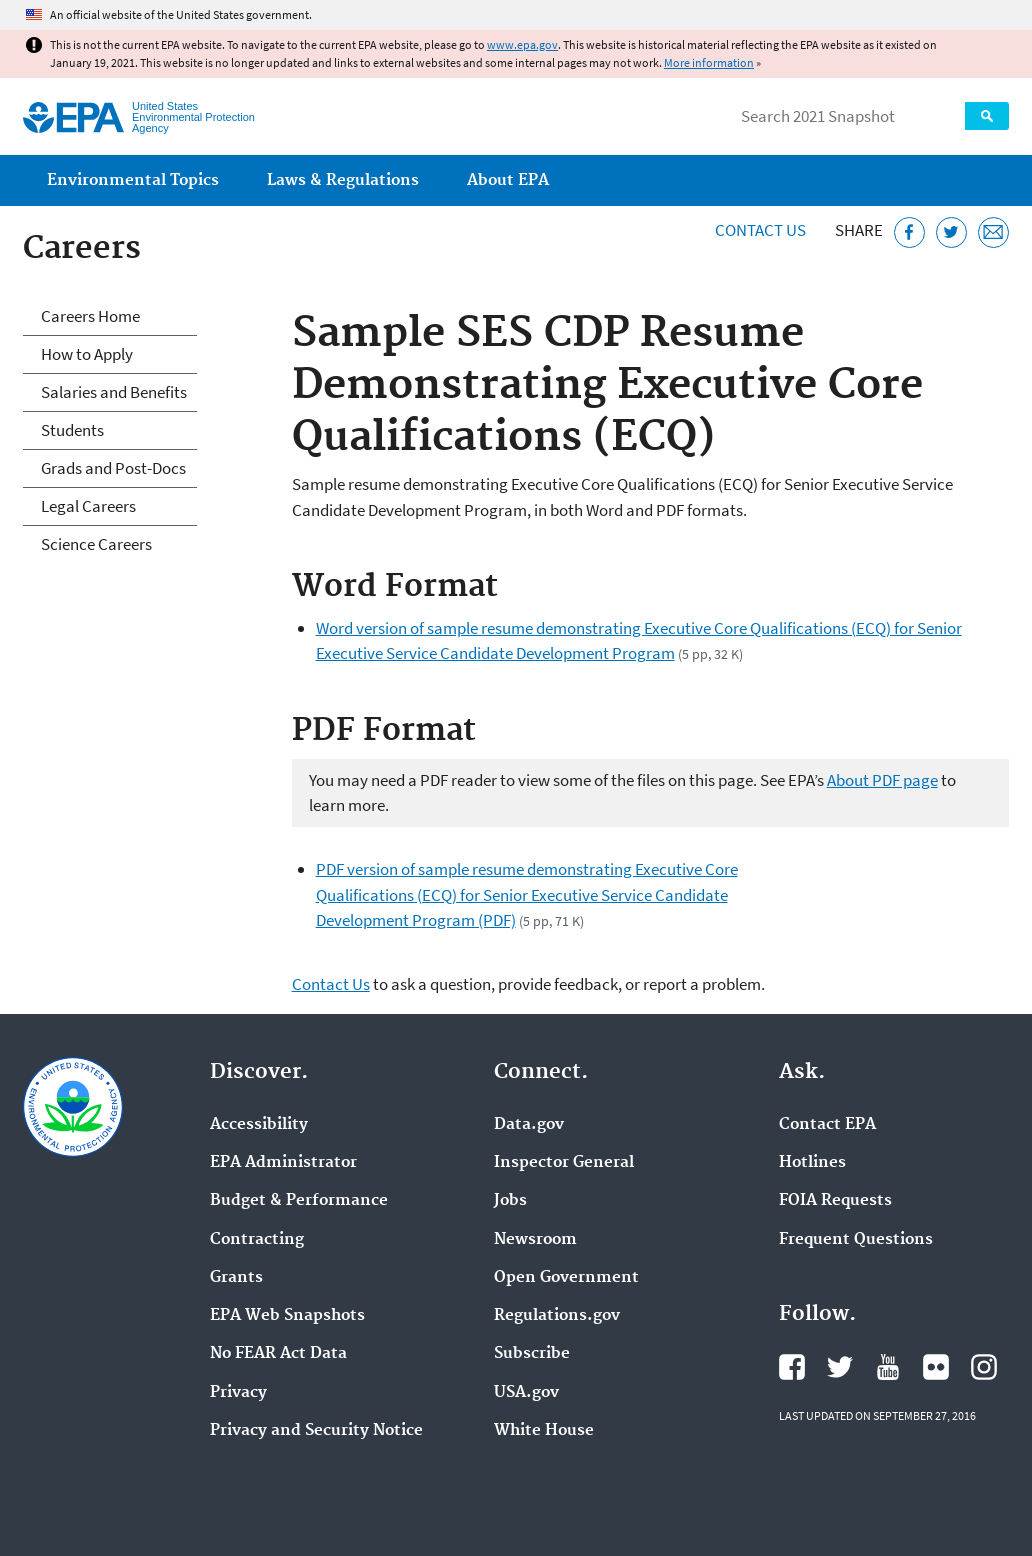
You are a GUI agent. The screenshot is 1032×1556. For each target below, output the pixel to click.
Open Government (566, 1278)
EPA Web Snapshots (287, 1316)
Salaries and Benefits (114, 392)
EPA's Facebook (792, 1367)
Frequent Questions (856, 1240)
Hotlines (812, 1163)
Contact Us (760, 230)
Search (987, 116)
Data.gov (529, 1125)
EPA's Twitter (840, 1367)
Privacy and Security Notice (316, 1431)
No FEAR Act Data (278, 1354)
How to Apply (87, 354)
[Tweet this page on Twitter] (951, 232)
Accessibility (259, 1125)
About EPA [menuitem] (508, 180)
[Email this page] (993, 232)
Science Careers (96, 544)
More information (709, 62)
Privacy (238, 1393)
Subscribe (532, 1354)
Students (72, 430)
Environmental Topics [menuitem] (133, 180)
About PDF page (882, 780)
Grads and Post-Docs (113, 468)
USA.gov (526, 1393)
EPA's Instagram (984, 1367)
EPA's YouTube (888, 1367)
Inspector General (564, 1163)
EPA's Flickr (936, 1367)
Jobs (510, 1201)
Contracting (257, 1240)
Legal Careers (88, 506)
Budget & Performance (299, 1201)
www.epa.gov (522, 44)
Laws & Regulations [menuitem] (343, 180)
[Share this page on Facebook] (909, 232)
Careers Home (90, 316)
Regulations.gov (557, 1316)
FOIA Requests (835, 1201)
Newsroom (535, 1240)
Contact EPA (827, 1125)
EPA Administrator (283, 1163)
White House (544, 1431)
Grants (236, 1278)
